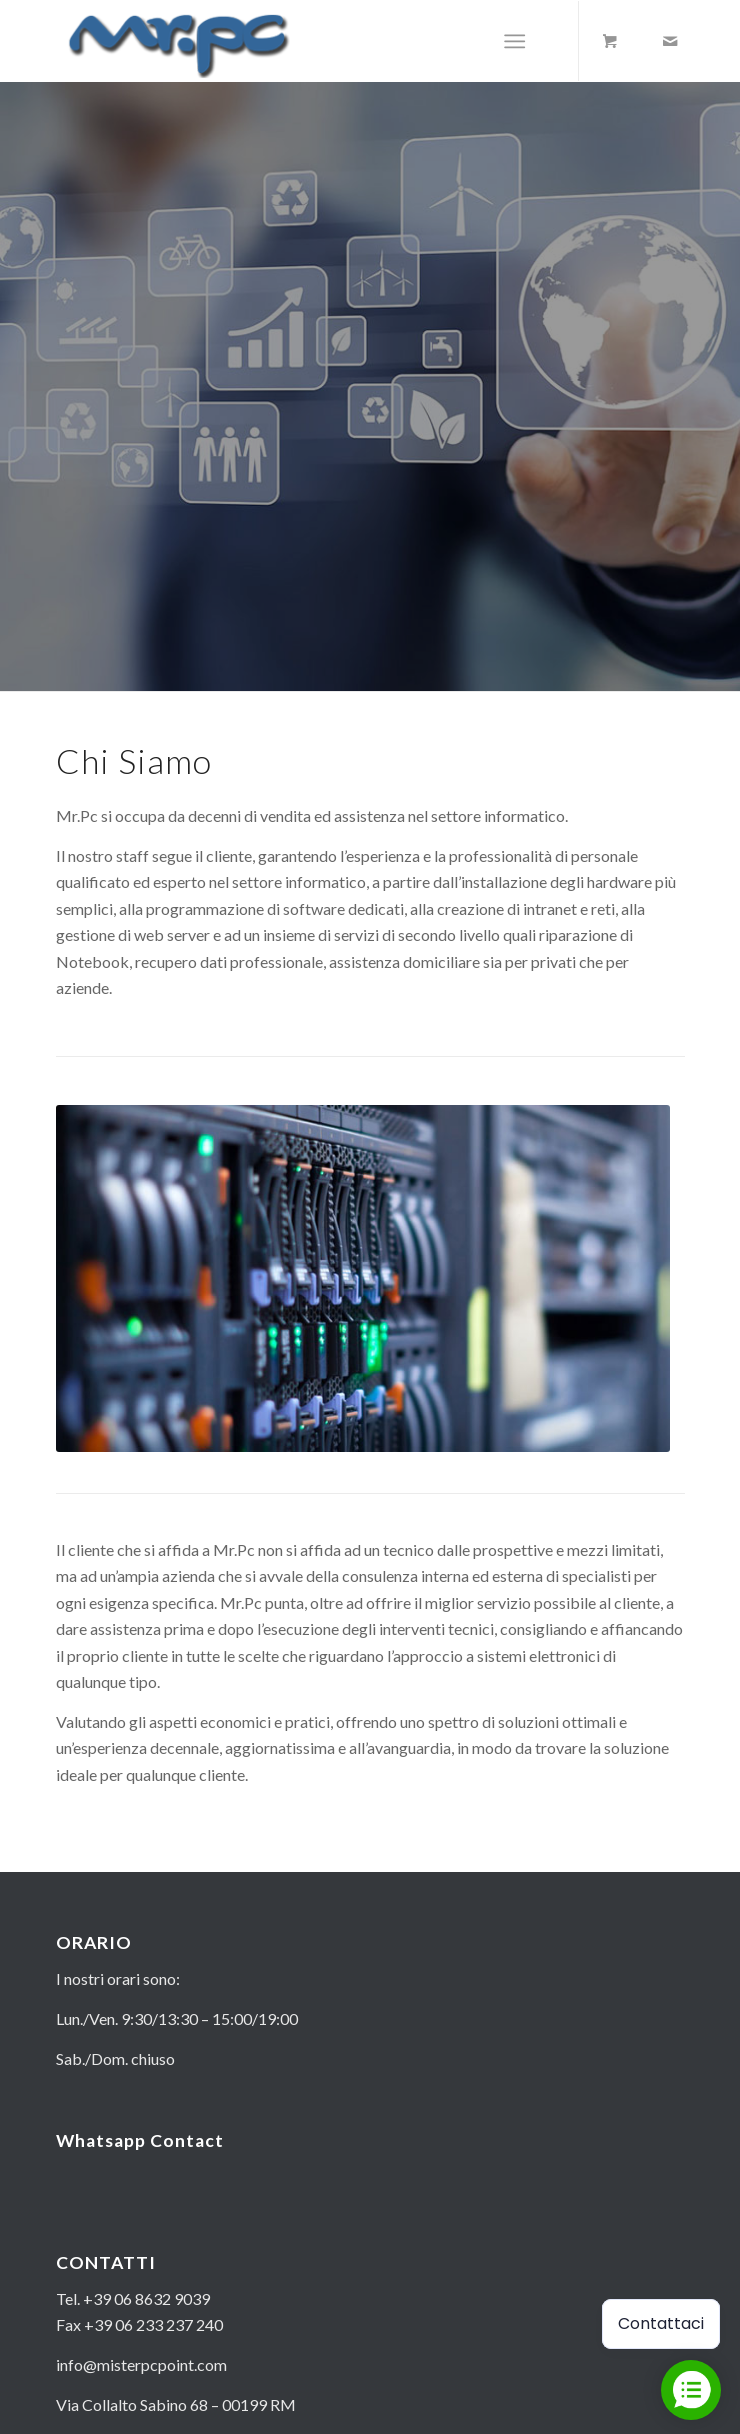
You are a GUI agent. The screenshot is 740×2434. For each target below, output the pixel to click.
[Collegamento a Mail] (670, 41)
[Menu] (514, 41)
